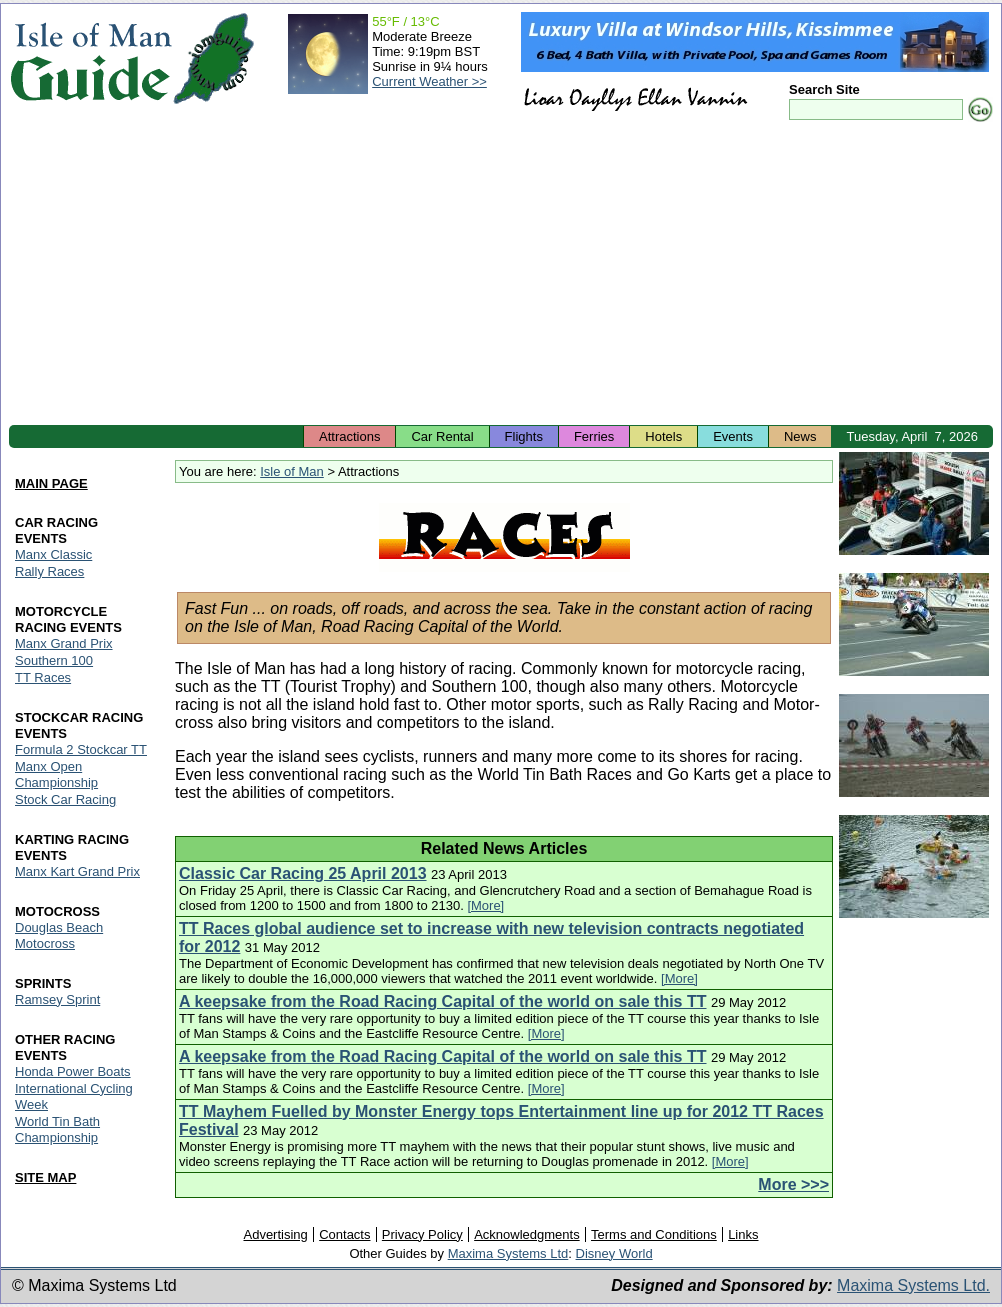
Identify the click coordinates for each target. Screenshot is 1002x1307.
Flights (524, 436)
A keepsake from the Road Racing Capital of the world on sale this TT (443, 1001)
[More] (485, 905)
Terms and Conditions (654, 1234)
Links (743, 1234)
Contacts (344, 1234)
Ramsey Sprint (57, 999)
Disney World (614, 1253)
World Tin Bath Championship (57, 1129)
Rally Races (49, 571)
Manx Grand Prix (64, 643)
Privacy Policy (422, 1234)
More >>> (793, 1184)
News (800, 436)
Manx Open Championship (56, 774)
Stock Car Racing (65, 799)
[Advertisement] (501, 275)
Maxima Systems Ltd (508, 1253)
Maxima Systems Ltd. (913, 1285)
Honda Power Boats (73, 1071)
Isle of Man (292, 471)
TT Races (43, 677)
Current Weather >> (429, 81)
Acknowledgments (527, 1234)
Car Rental (442, 436)
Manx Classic (53, 554)
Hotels (663, 436)
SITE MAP (45, 1177)
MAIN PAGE (51, 483)
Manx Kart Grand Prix (77, 871)
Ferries (594, 436)
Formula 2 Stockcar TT (81, 749)
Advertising (275, 1234)
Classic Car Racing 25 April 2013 (303, 873)
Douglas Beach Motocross (59, 935)
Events (733, 436)
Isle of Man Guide (90, 58)
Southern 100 (54, 660)
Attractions (349, 436)
